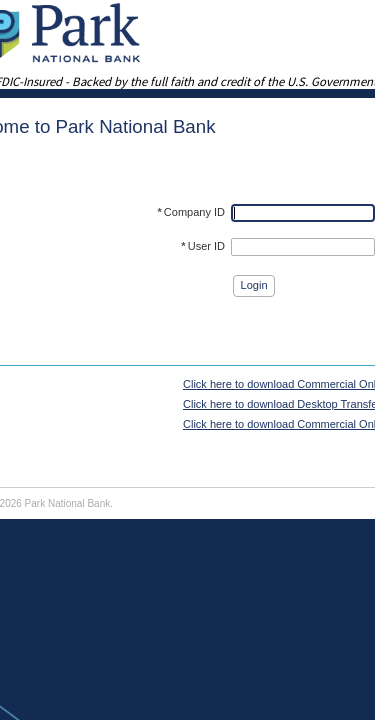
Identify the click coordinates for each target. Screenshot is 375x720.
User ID (203, 246)
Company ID (191, 212)
